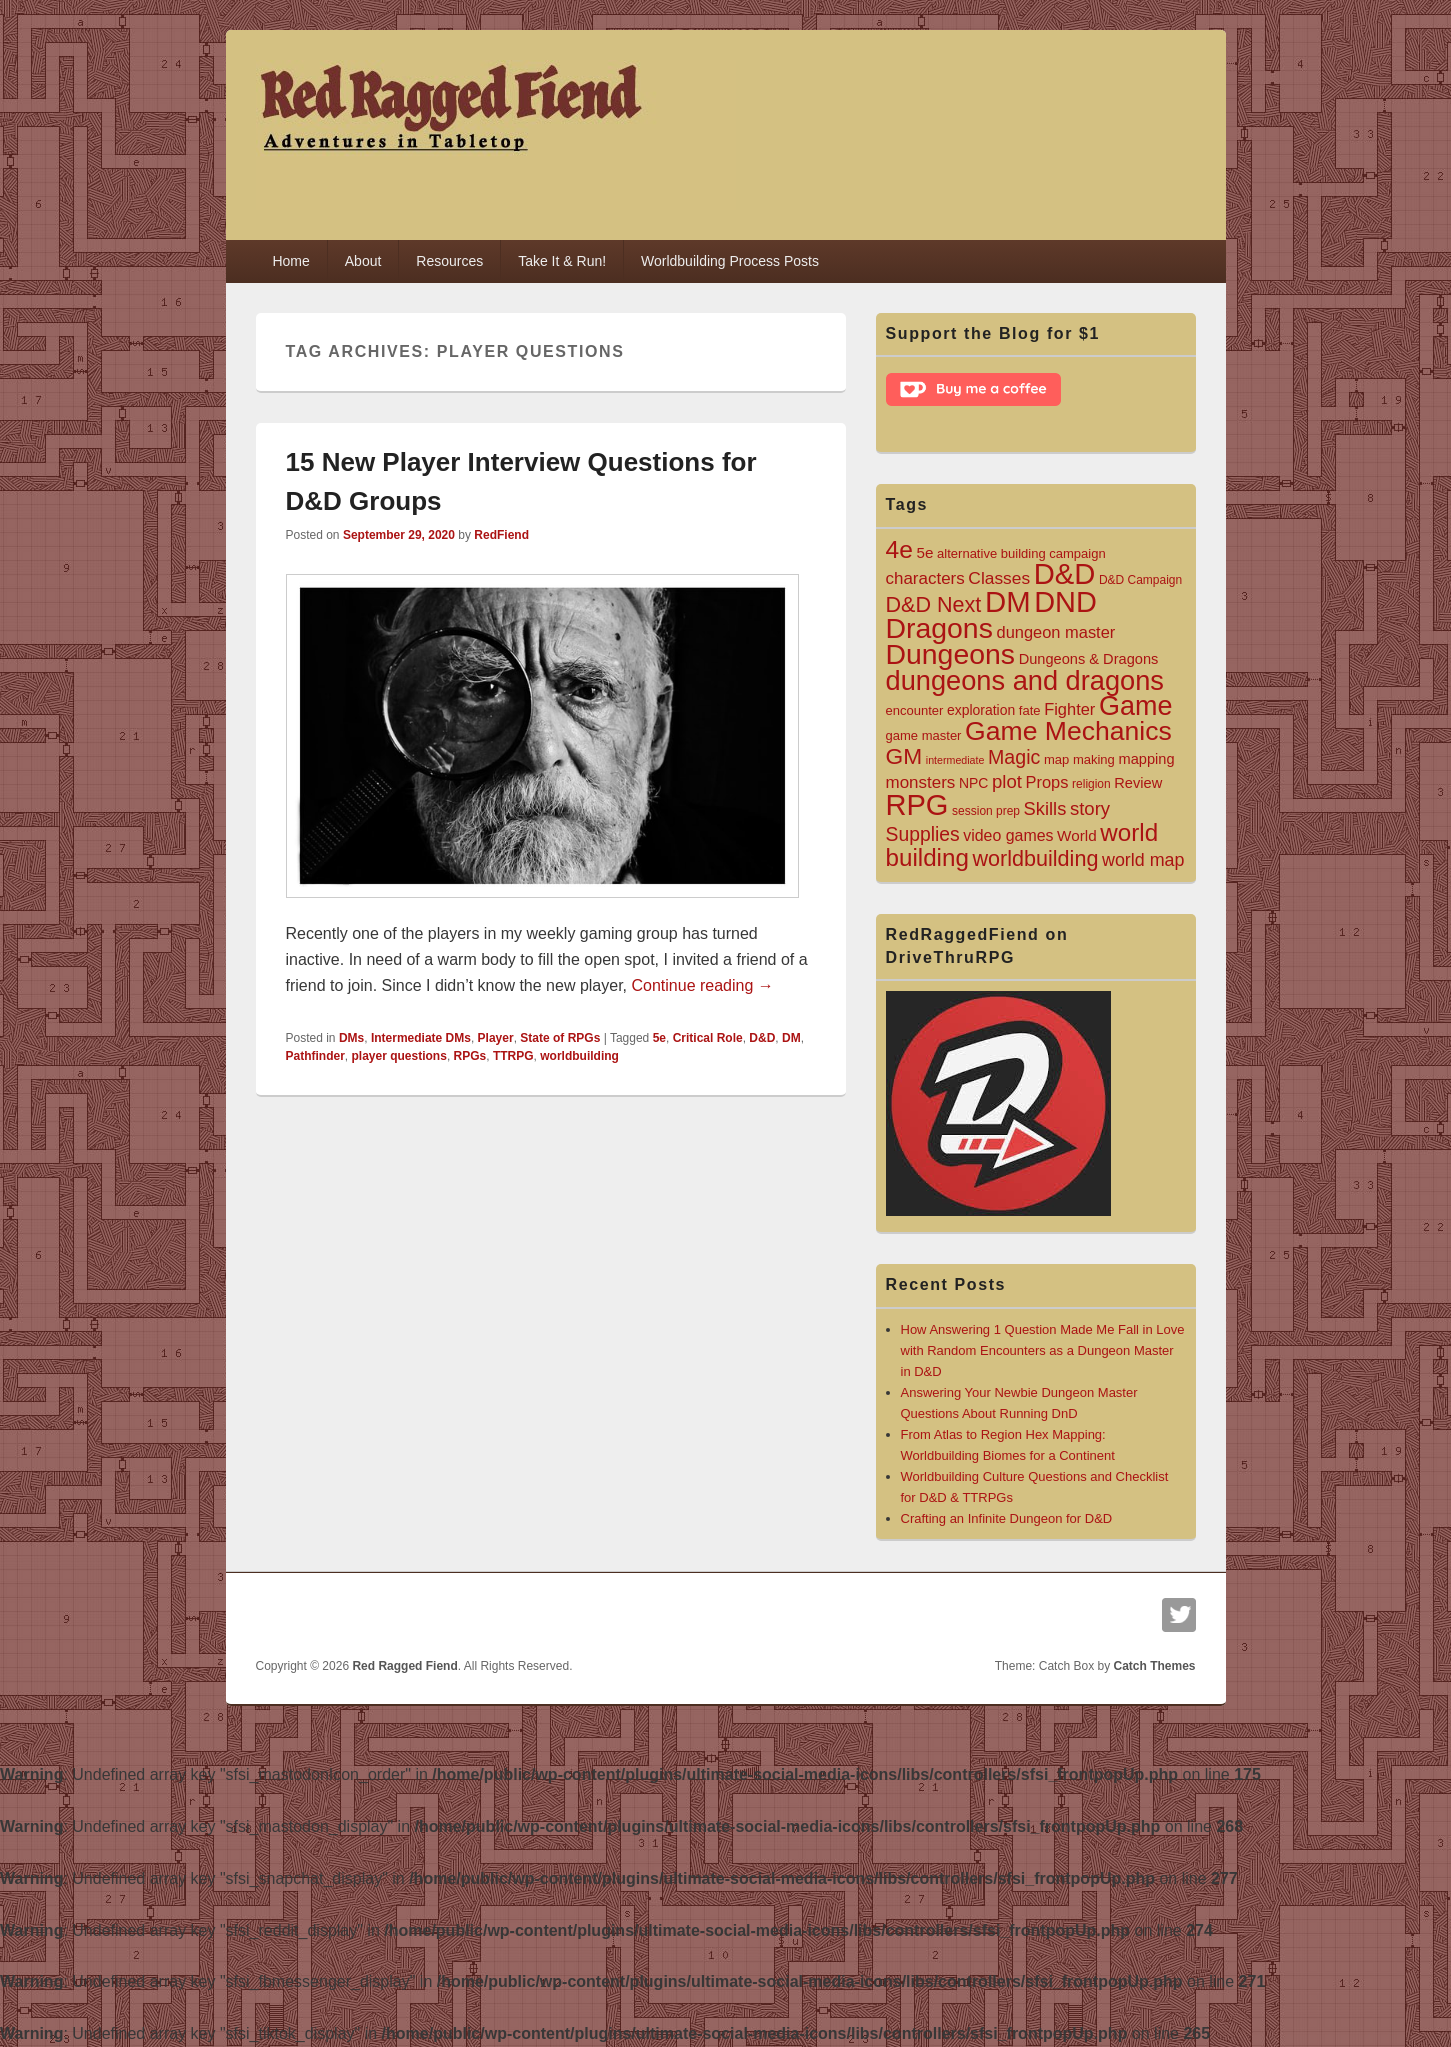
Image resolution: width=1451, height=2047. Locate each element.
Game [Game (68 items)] (1135, 706)
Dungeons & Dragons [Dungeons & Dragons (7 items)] (1089, 659)
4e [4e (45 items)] (899, 549)
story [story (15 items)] (1090, 808)
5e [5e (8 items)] (924, 552)
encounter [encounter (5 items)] (915, 710)
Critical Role (708, 1038)
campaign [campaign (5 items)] (1077, 553)
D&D (762, 1038)
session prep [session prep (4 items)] (986, 811)
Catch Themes (1154, 1666)
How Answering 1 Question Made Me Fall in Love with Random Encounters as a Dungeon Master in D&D (1043, 1350)
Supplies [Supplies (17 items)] (923, 834)
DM (791, 1038)
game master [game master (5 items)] (924, 735)
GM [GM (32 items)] (904, 756)
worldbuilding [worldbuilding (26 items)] (1036, 858)
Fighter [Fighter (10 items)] (1069, 709)
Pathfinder (315, 1056)
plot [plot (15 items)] (1007, 781)
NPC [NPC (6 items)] (973, 783)
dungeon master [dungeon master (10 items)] (1056, 632)
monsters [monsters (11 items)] (921, 782)
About (363, 261)
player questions (399, 1056)
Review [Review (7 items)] (1138, 783)
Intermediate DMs (421, 1038)
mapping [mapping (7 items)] (1146, 759)
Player (496, 1038)
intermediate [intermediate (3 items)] (955, 760)
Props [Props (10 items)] (1047, 782)
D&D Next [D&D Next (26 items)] (934, 604)
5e (659, 1038)
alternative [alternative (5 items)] (967, 553)
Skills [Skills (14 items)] (1045, 808)
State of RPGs (560, 1038)
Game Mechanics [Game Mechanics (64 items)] (1068, 731)
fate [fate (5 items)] (1030, 710)
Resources (449, 261)
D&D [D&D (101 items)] (1065, 574)
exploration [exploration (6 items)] (981, 710)
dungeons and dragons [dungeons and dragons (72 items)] (1025, 680)
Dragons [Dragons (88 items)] (939, 628)
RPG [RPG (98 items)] (917, 805)
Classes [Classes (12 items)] (999, 578)
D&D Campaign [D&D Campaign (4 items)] (1140, 580)
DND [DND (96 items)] (1065, 602)
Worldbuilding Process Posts (730, 261)
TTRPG (513, 1056)
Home (290, 261)
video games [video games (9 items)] (1008, 835)
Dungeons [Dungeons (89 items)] (951, 654)
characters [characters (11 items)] (925, 578)
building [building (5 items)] (1023, 553)
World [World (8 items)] (1077, 835)
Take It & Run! (562, 261)
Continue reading (702, 985)
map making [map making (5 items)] (1079, 759)
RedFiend (501, 535)
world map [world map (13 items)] (1143, 860)
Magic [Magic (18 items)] (1014, 757)
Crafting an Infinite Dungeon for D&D (1007, 1518)
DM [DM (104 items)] (1008, 601)
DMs (351, 1038)
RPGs (470, 1056)
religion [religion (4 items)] (1091, 784)
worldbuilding (579, 1056)
